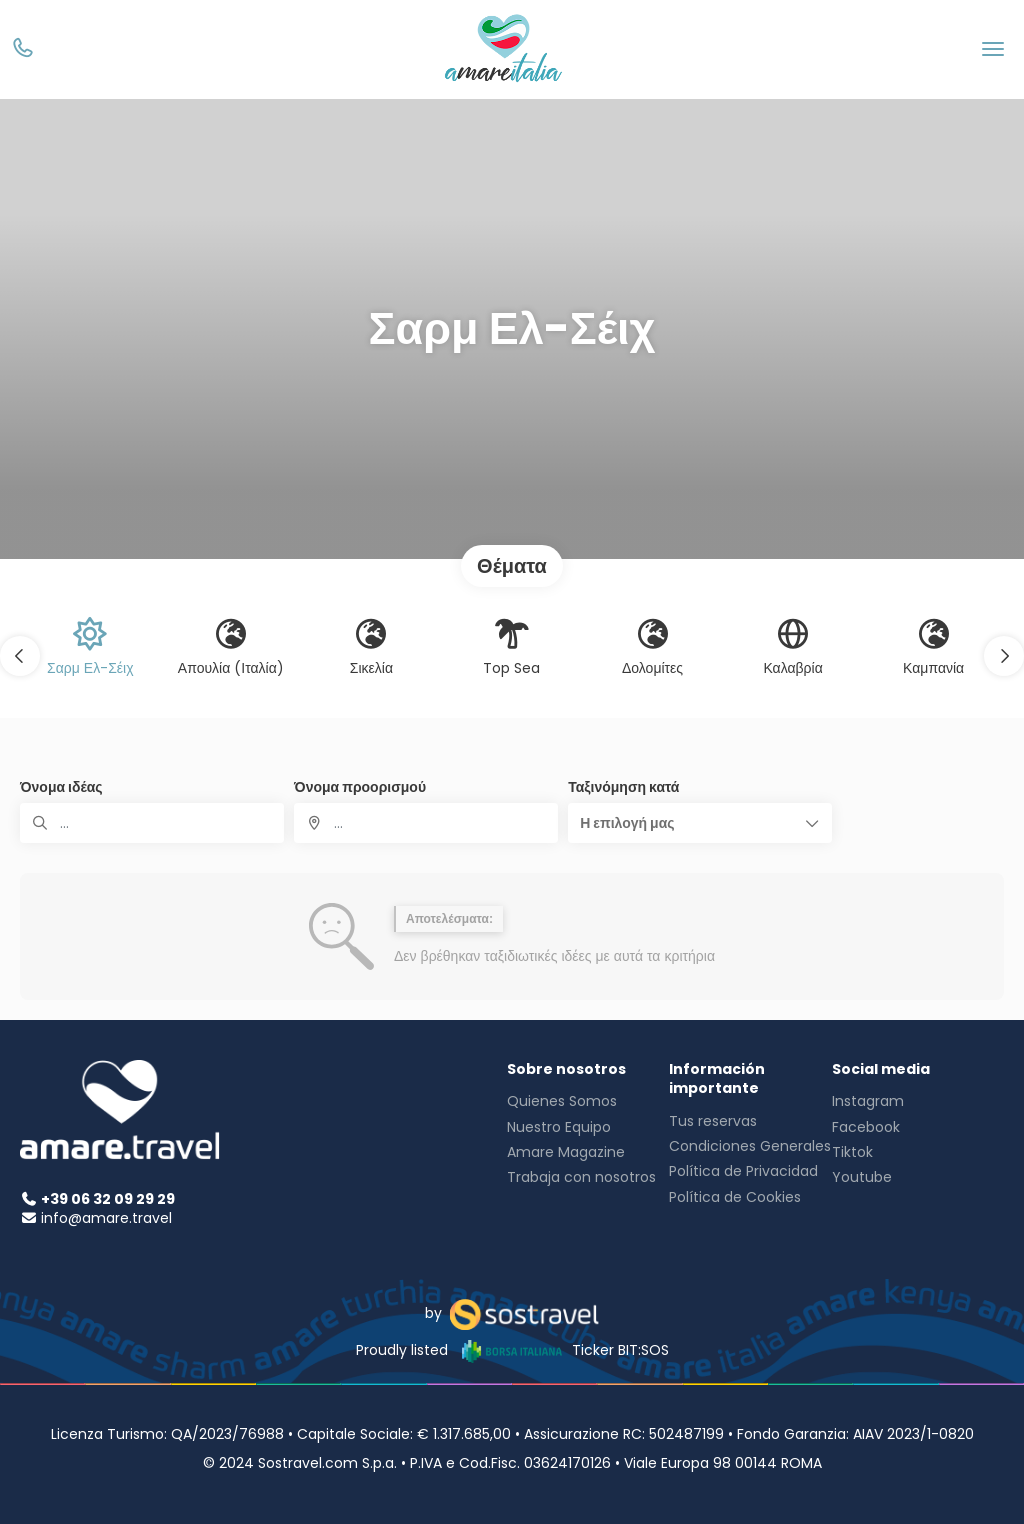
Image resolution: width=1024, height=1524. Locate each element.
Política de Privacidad (743, 1171)
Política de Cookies (735, 1197)
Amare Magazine (566, 1152)
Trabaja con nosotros (581, 1177)
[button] (20, 656)
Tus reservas (713, 1121)
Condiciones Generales (750, 1146)
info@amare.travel (106, 1218)
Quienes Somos (562, 1101)
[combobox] (426, 823)
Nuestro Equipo (559, 1127)
